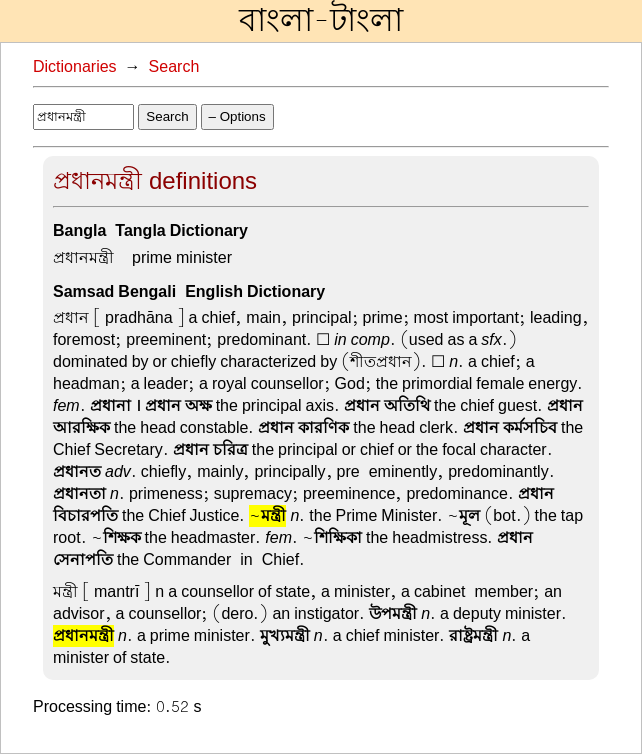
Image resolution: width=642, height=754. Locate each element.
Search (174, 67)
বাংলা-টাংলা (321, 21)
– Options (237, 116)
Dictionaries (75, 67)
